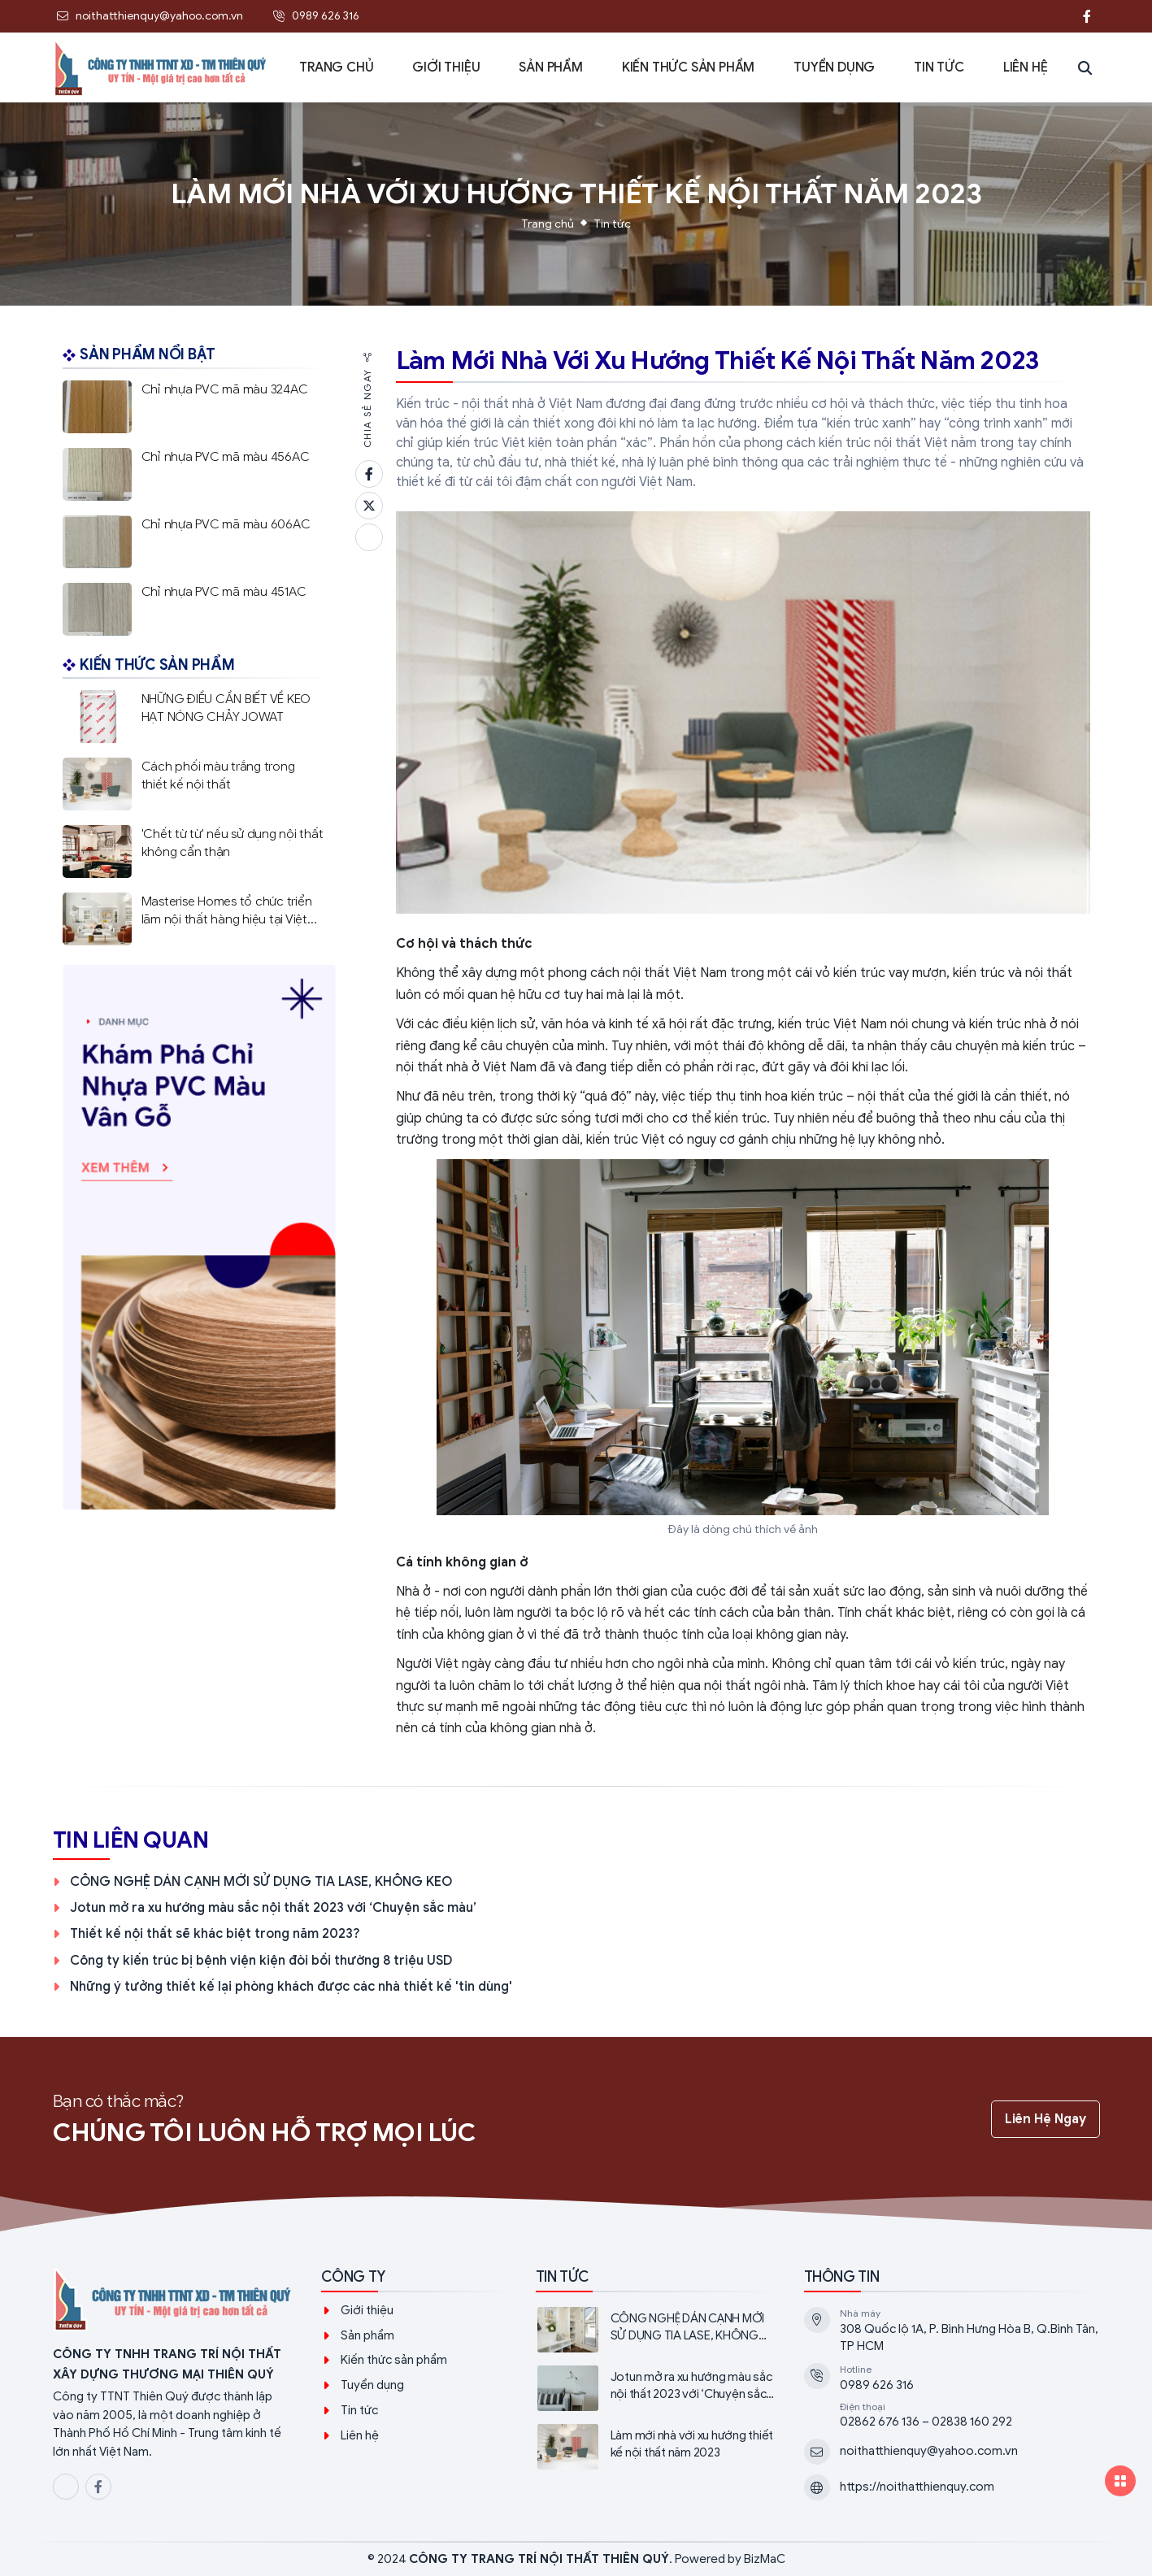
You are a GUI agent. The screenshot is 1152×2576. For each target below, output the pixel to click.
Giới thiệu (367, 2310)
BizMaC (764, 2559)
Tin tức (612, 224)
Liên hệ (360, 2435)
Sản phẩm (367, 2335)
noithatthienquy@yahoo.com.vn (929, 2451)
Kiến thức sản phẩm (394, 2359)
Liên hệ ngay (1045, 2119)
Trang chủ (547, 224)
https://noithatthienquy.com (917, 2486)
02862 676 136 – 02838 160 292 (926, 2421)
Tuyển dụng (372, 2385)
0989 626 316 (877, 2385)
